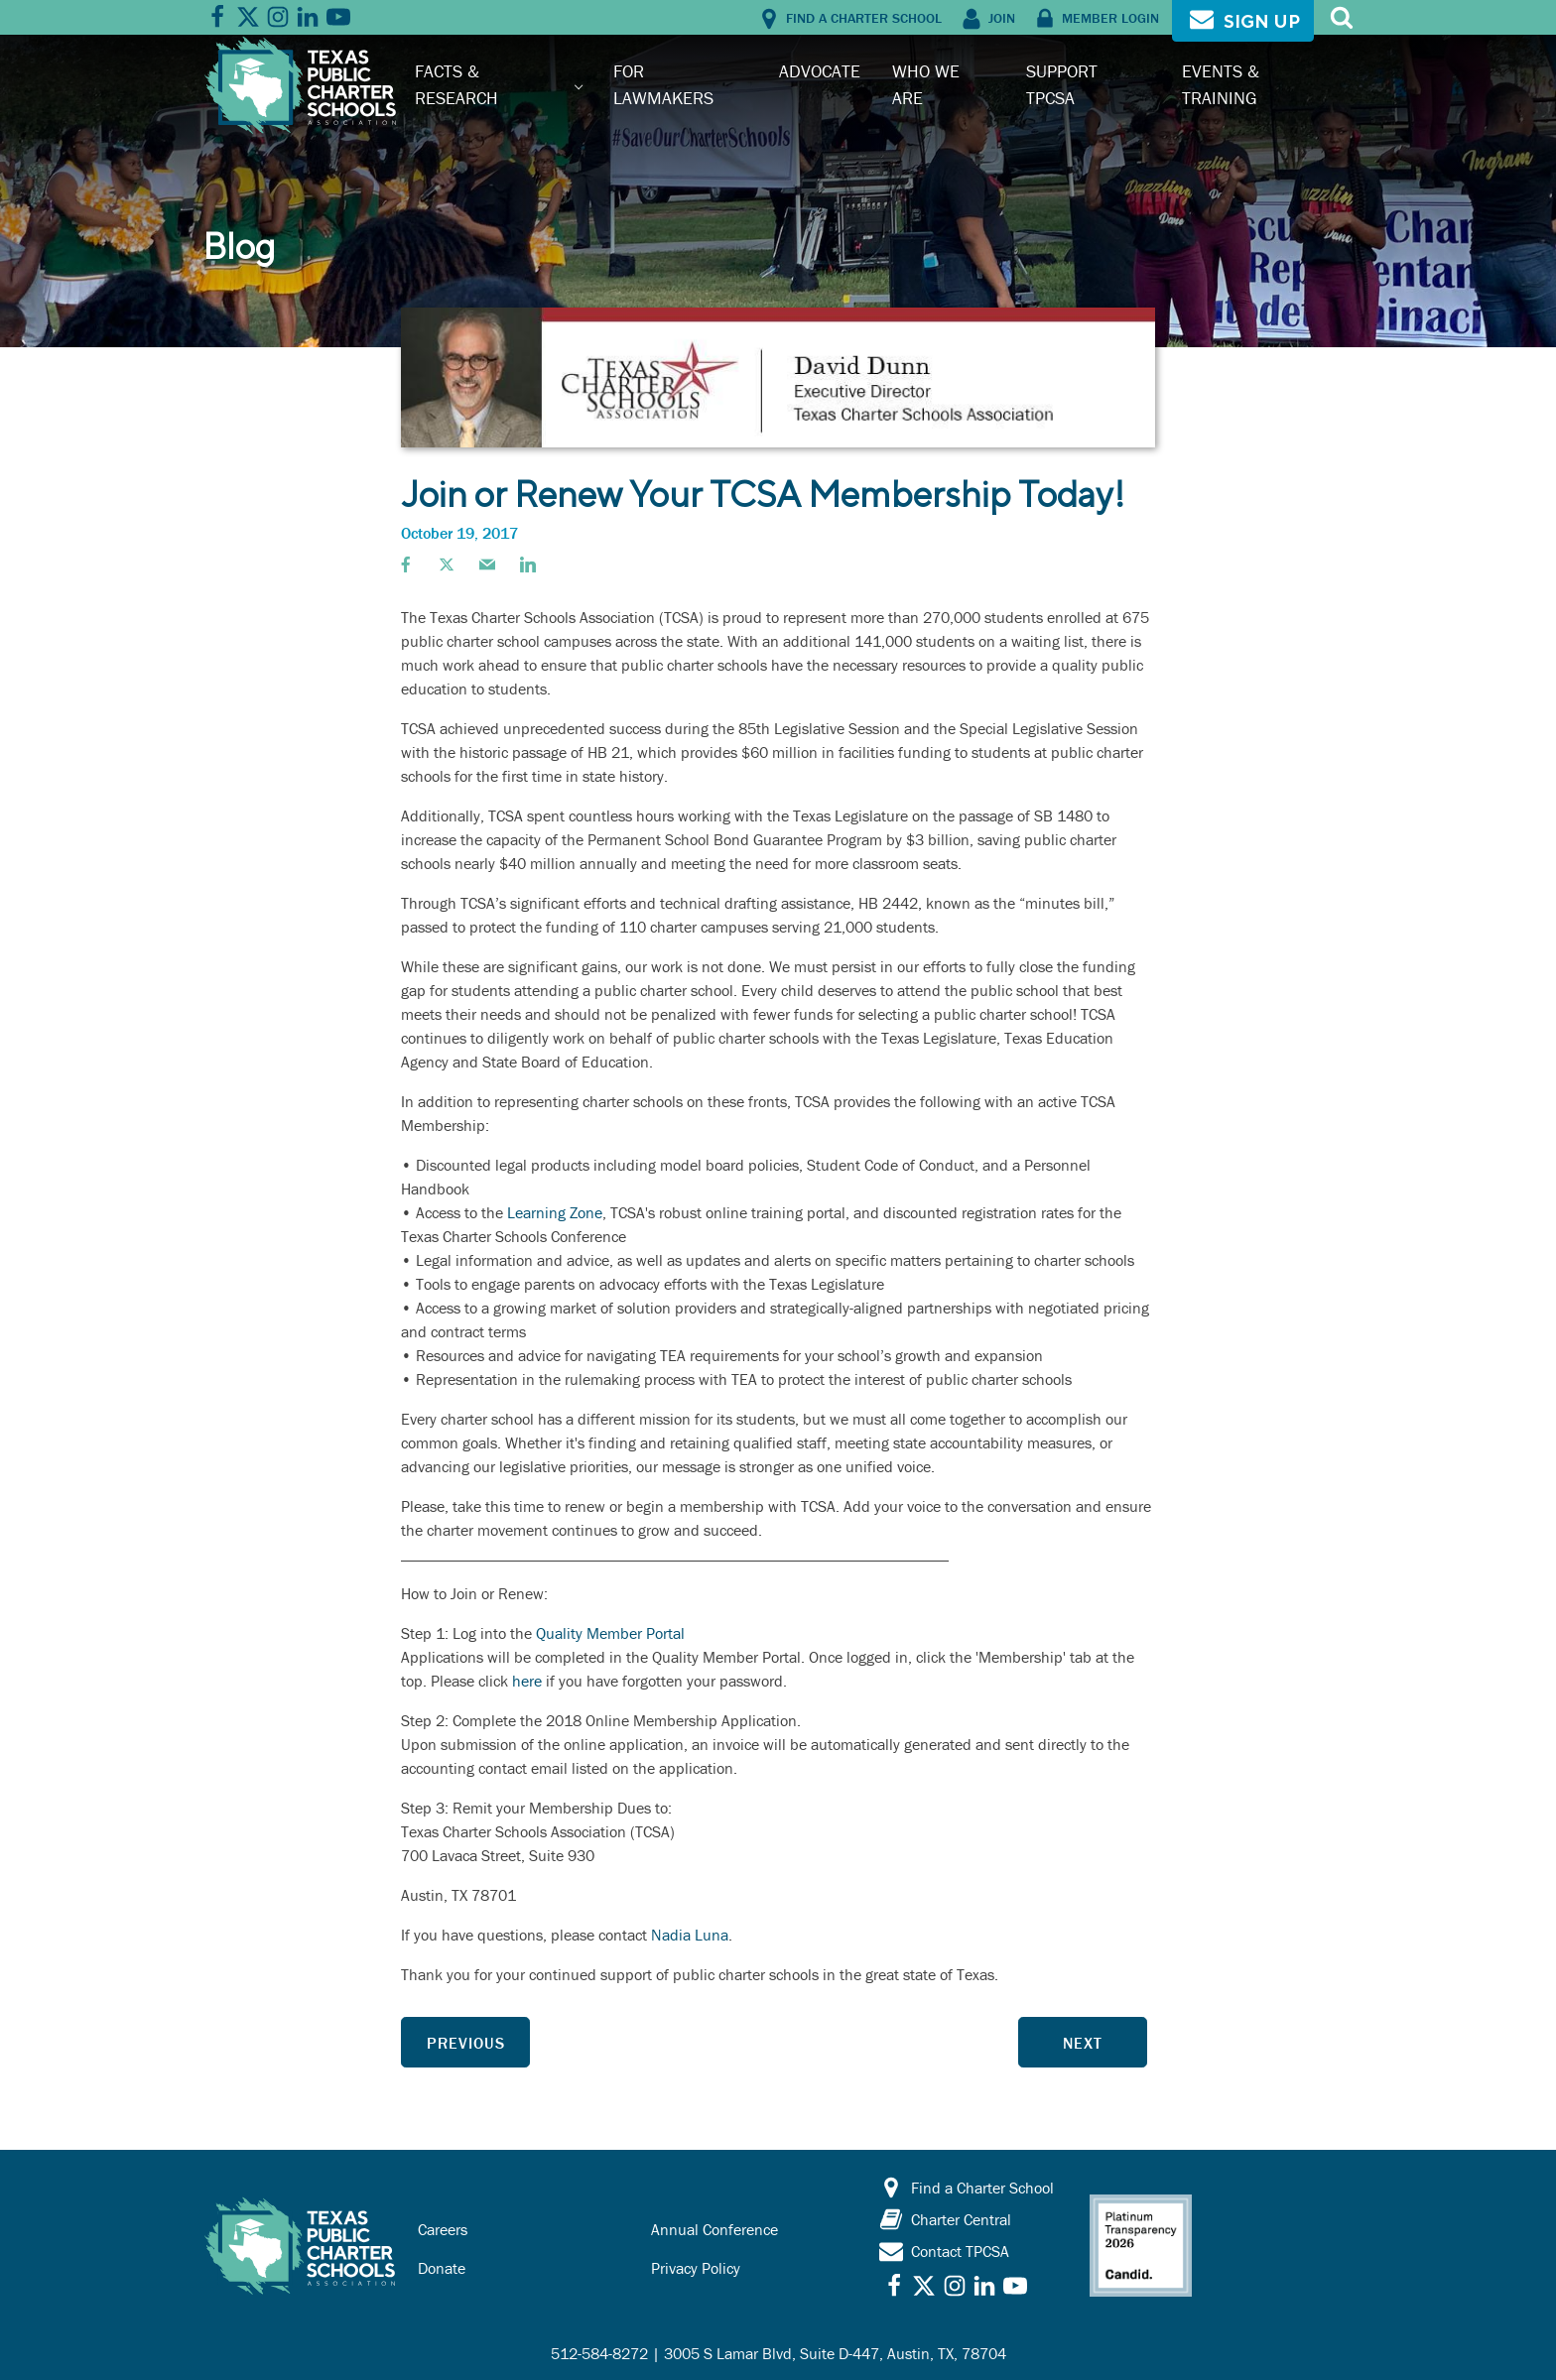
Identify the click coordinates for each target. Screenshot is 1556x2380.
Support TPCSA (1062, 84)
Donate (441, 2268)
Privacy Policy (695, 2268)
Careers (442, 2229)
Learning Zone (554, 1212)
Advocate (819, 71)
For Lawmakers (663, 84)
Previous (466, 2043)
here (527, 1681)
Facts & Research (456, 84)
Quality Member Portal (610, 1633)
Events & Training (1220, 84)
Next (1082, 2043)
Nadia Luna (689, 1934)
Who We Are (926, 84)
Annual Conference (714, 2229)
